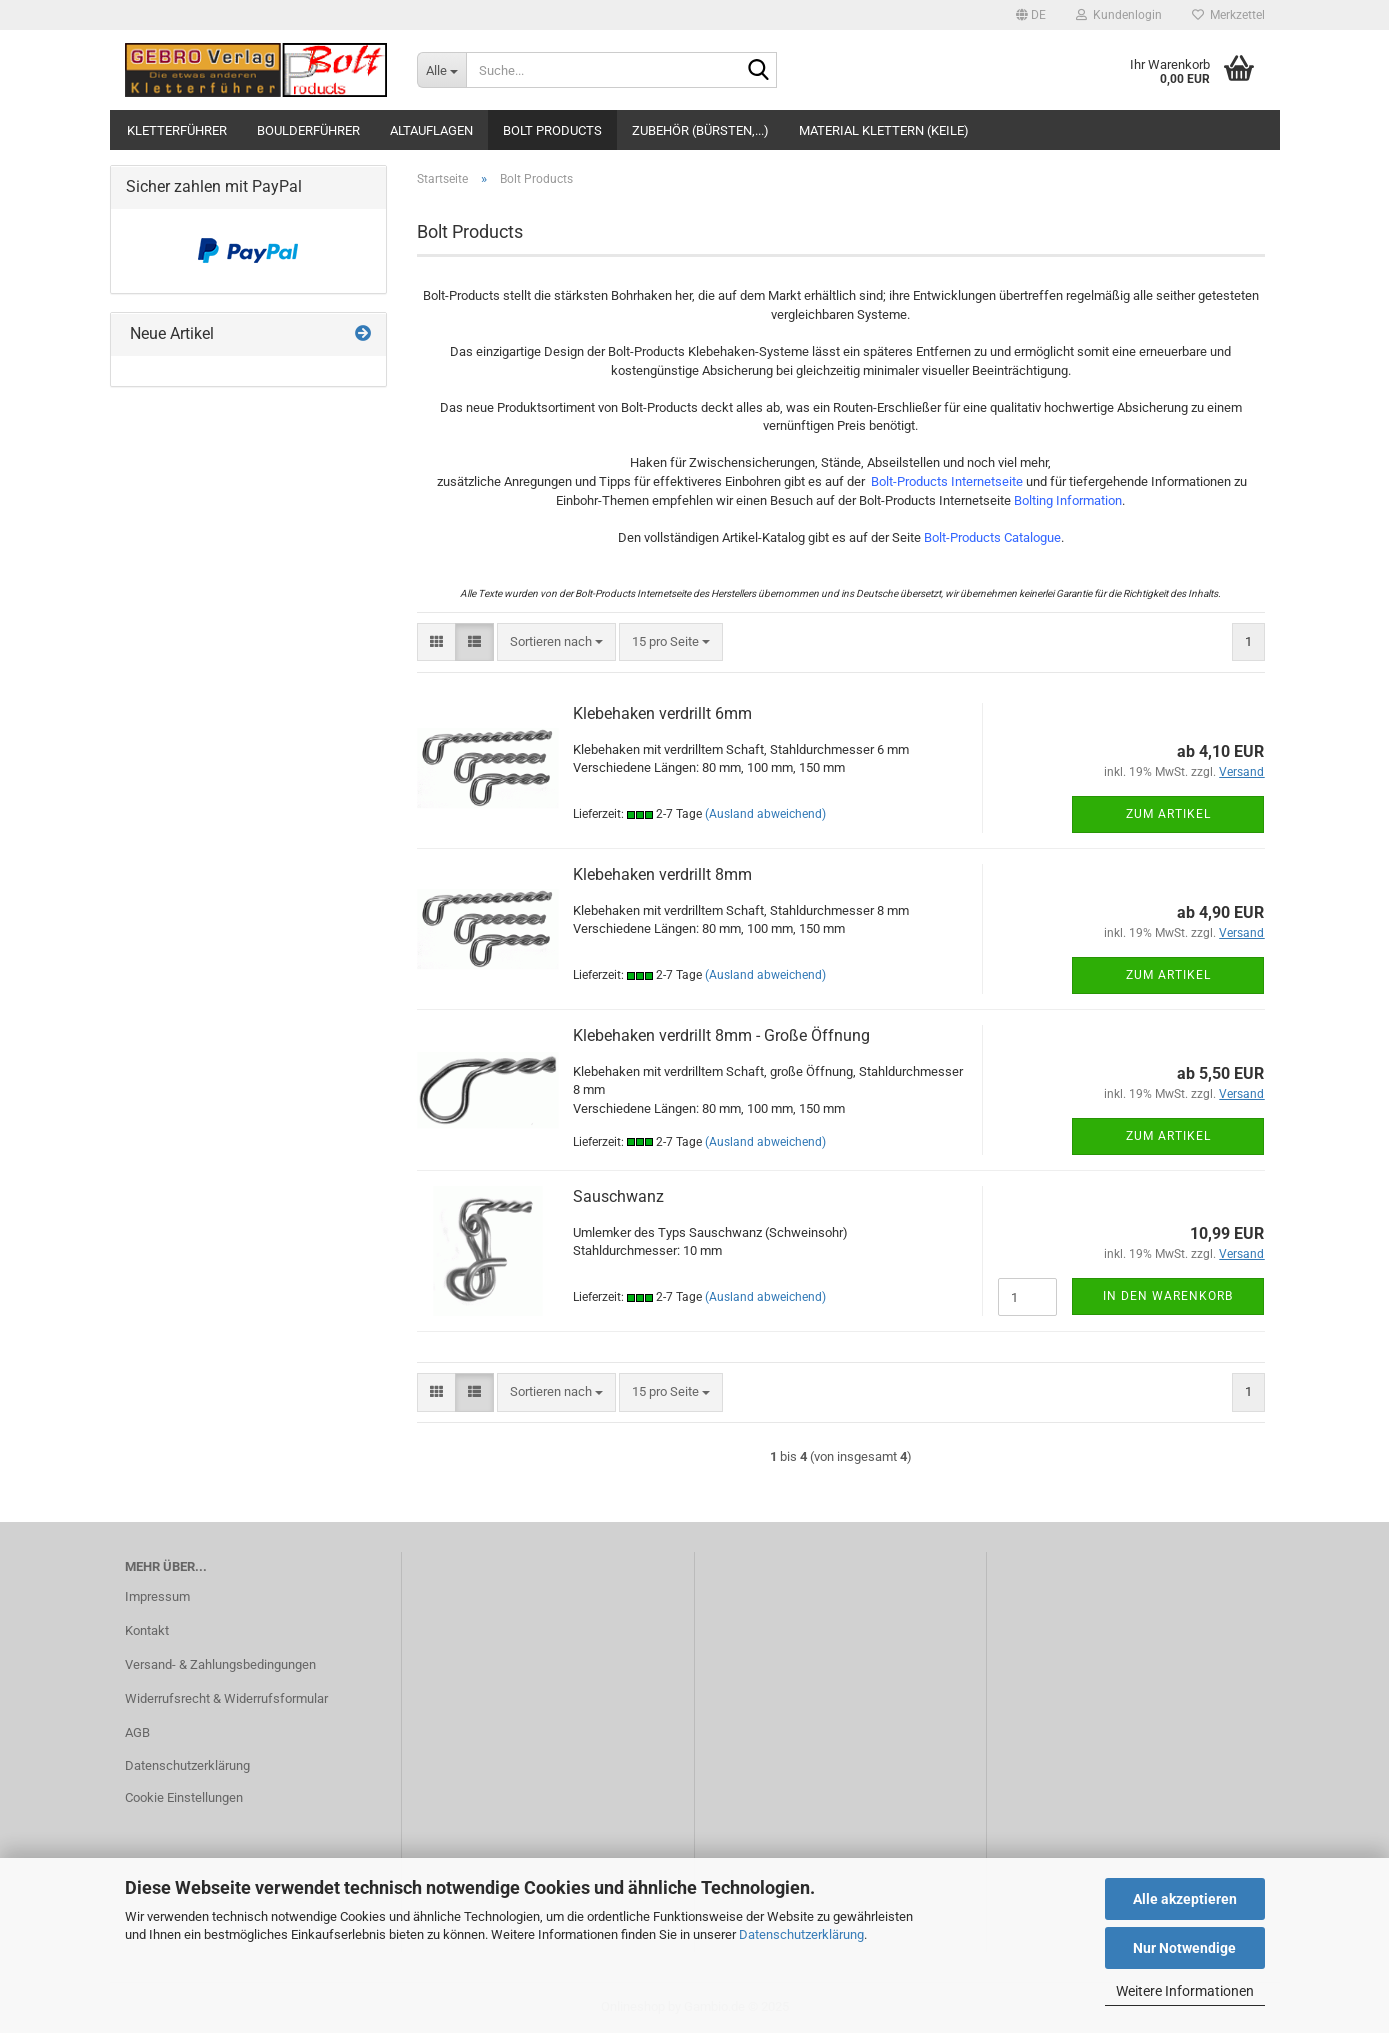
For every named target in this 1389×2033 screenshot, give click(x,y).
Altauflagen (431, 130)
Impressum (157, 1596)
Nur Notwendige (1184, 1948)
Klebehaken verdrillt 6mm (662, 713)
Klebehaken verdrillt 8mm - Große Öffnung (721, 1035)
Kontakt (147, 1630)
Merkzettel (1228, 15)
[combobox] (556, 642)
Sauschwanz (618, 1196)
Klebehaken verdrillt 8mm (662, 874)
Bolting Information (1068, 500)
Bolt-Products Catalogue (992, 537)
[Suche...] (441, 70)
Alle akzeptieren (1185, 1899)
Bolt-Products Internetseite (947, 481)
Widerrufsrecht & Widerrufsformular (226, 1698)
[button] (1031, 15)
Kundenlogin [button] (1119, 15)
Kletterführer (177, 130)
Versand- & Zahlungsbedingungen (220, 1664)
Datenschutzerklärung (801, 1934)
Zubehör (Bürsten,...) (700, 130)
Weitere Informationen (1185, 1991)
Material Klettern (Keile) (884, 130)
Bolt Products (552, 130)
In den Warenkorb (1168, 1296)
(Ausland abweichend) (765, 814)
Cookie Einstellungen (184, 1797)
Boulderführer (308, 130)
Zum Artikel (1168, 814)
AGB (137, 1732)
